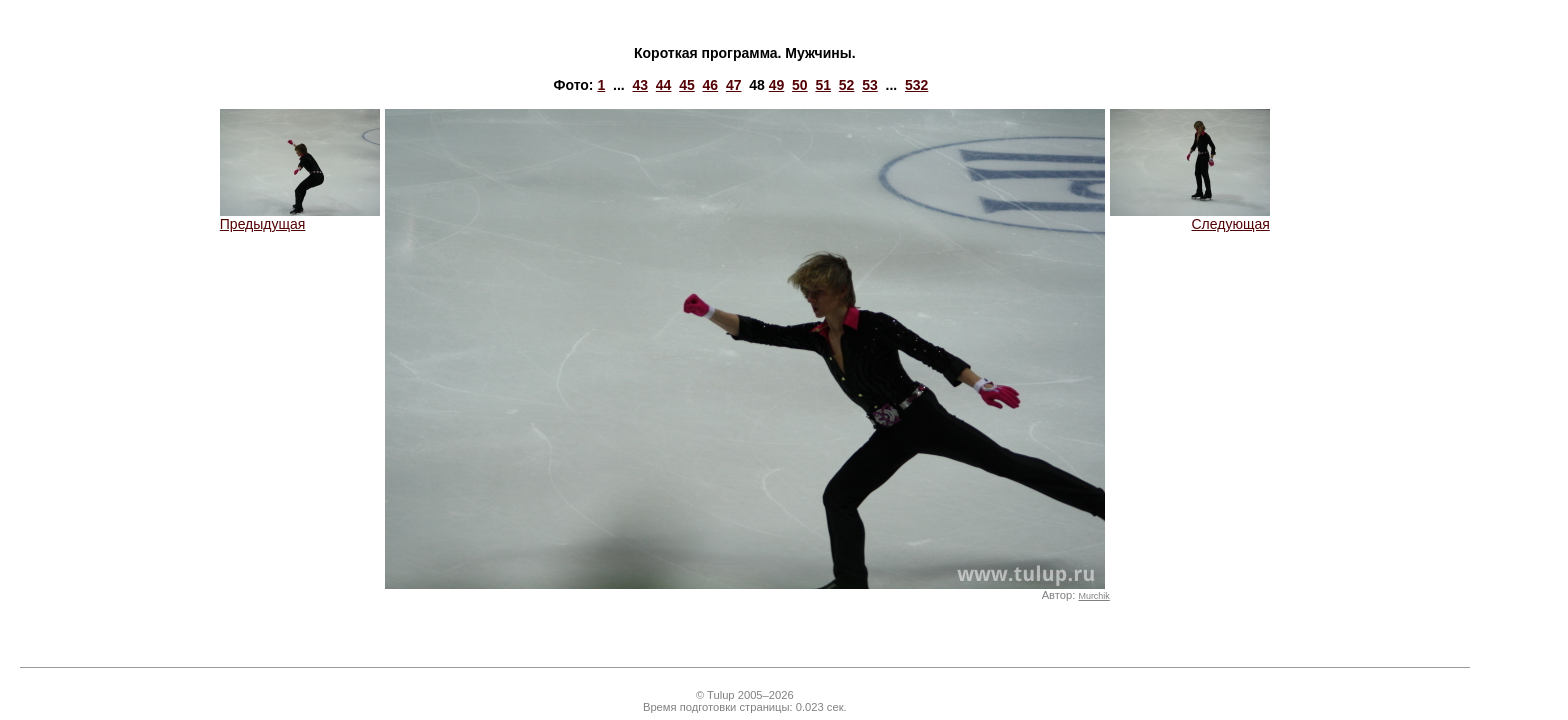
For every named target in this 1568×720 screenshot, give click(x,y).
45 (687, 85)
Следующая (1190, 217)
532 (916, 85)
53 (870, 85)
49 (777, 85)
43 (640, 85)
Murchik (1093, 596)
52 (847, 85)
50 (800, 85)
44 (664, 85)
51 (823, 85)
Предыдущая (300, 217)
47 (734, 85)
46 (711, 85)
